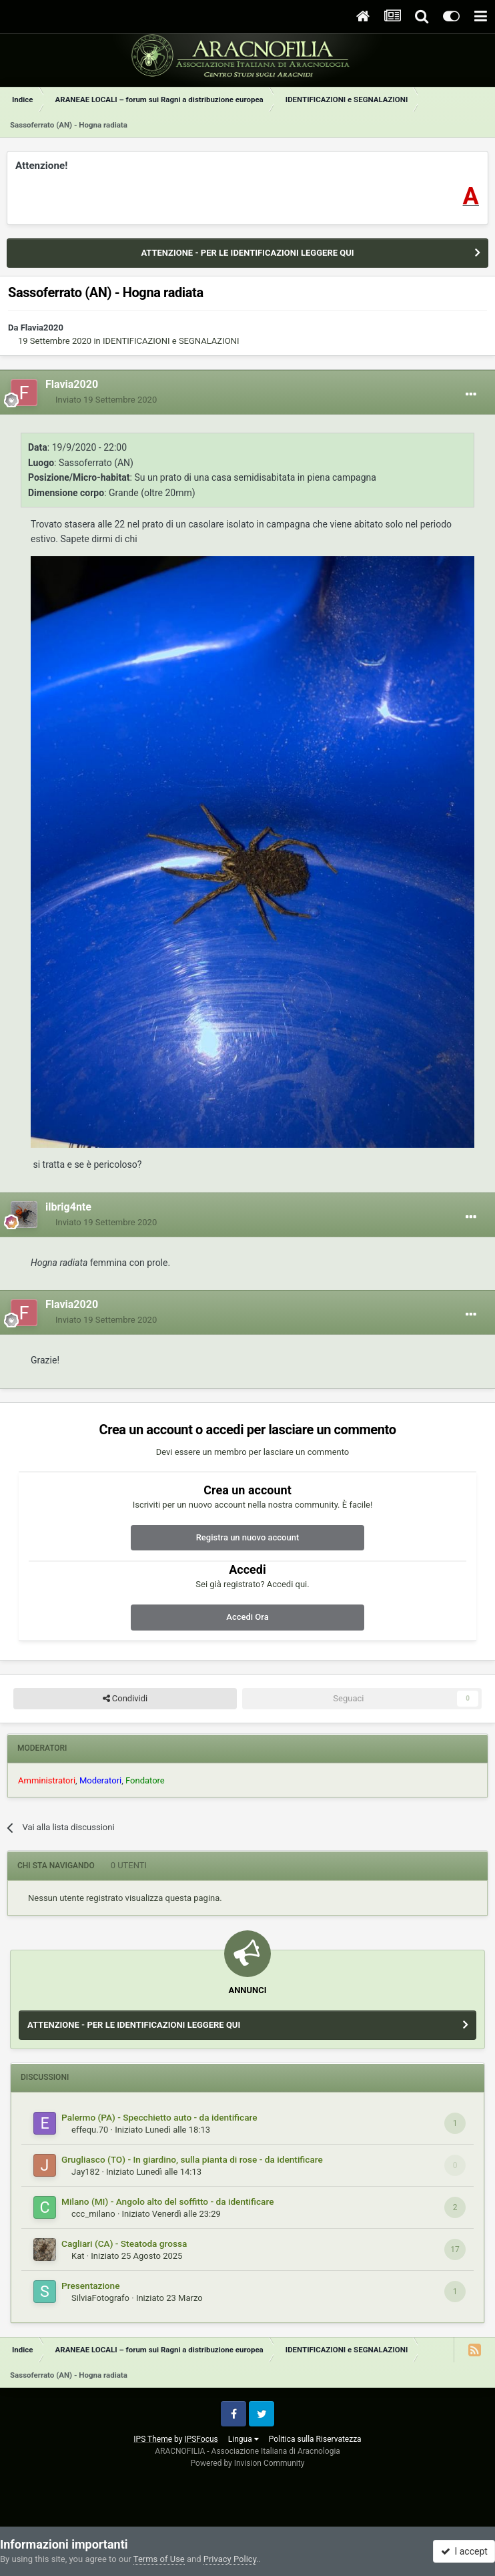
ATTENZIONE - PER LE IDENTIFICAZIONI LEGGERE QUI (247, 253)
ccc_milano (93, 2214)
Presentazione (90, 2285)
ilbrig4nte (68, 1207)
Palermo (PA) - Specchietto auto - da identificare (159, 2117)
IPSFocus (200, 2439)
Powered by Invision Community (248, 2463)
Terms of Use (159, 2559)
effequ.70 (89, 2130)
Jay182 (85, 2172)
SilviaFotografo (100, 2298)
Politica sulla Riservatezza (315, 2439)
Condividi (125, 1699)
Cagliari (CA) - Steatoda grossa (124, 2243)
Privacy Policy (229, 2559)
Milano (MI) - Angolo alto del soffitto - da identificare (167, 2201)
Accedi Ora (247, 1617)
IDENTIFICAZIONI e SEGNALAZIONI (171, 341)
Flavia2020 (42, 328)
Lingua (243, 2439)
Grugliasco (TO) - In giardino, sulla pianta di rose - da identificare (192, 2159)
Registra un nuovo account (248, 1537)
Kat (77, 2256)
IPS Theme (152, 2439)
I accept (464, 2551)
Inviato (106, 400)
